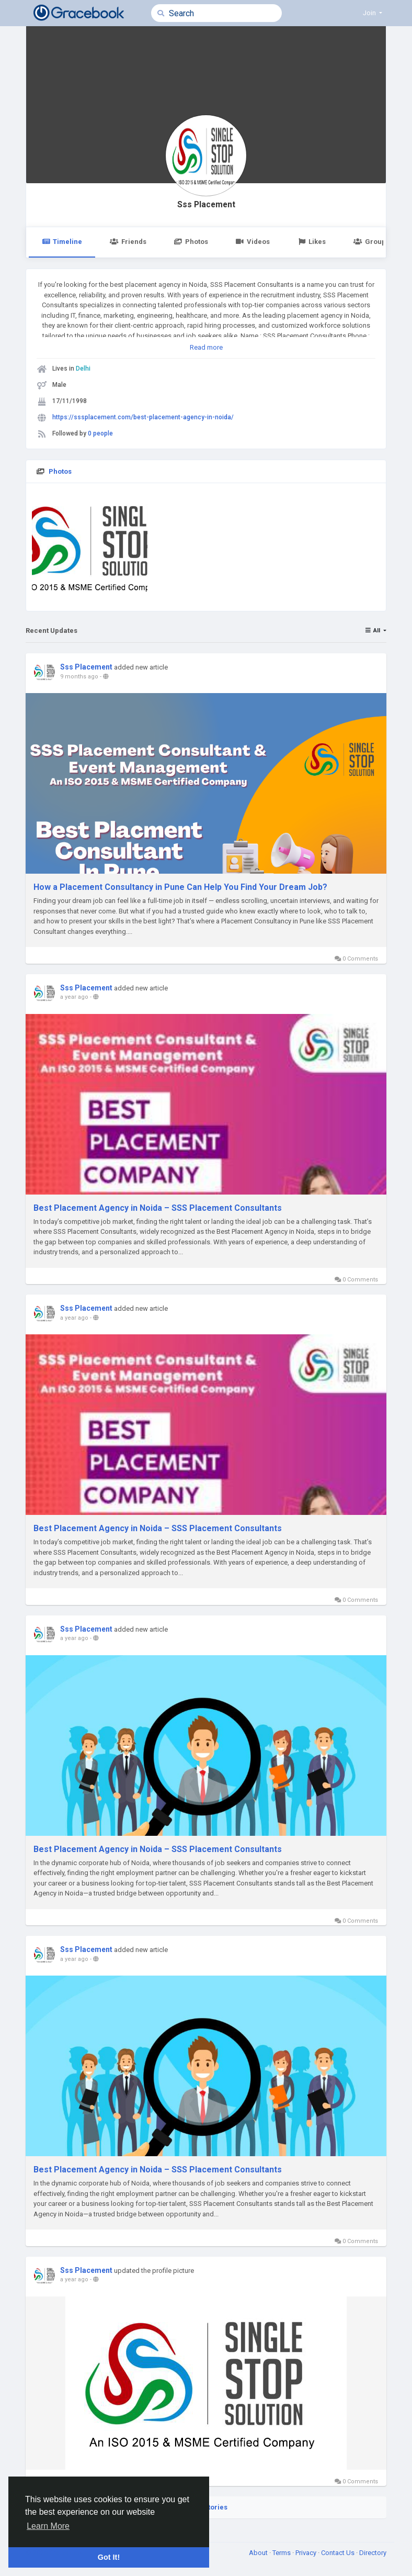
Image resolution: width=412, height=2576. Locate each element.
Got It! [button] (109, 2557)
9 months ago (79, 676)
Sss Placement (206, 204)
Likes (311, 242)
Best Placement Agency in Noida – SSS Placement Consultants (157, 1208)
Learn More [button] (48, 2526)
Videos (253, 242)
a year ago (74, 997)
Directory (372, 2553)
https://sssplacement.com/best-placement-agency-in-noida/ (143, 417)
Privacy (306, 2553)
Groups (371, 242)
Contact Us (338, 2553)
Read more (206, 347)
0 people (100, 433)
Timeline (62, 242)
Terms (282, 2553)
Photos (191, 242)
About (259, 2553)
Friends (128, 242)
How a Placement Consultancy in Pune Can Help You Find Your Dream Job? (180, 887)
